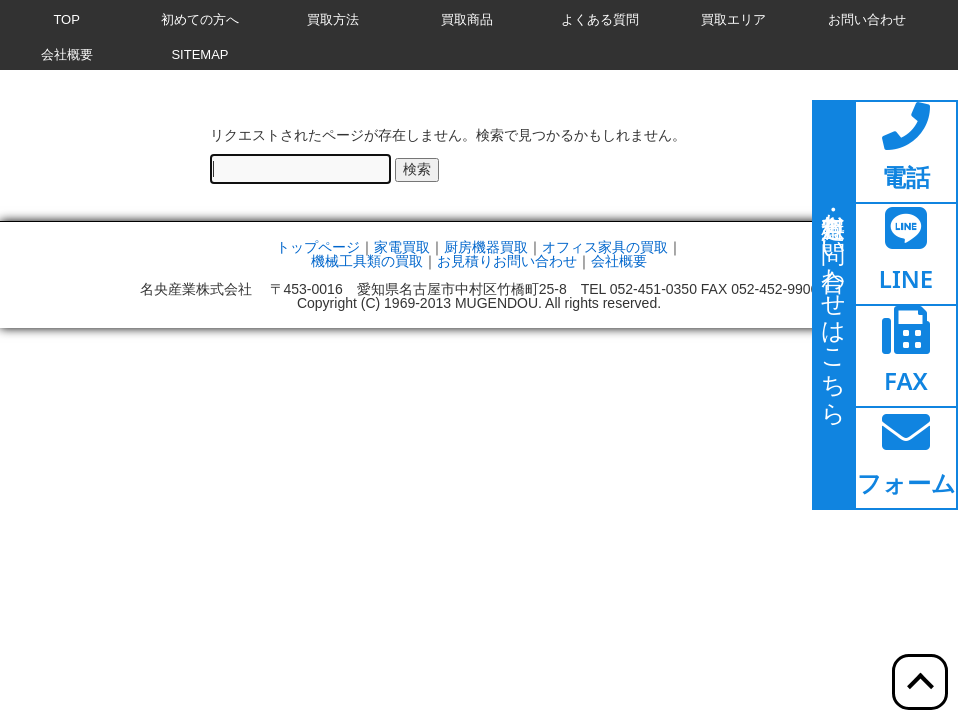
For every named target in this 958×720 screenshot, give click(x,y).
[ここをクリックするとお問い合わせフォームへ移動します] (906, 458)
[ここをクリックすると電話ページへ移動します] (906, 152)
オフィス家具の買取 (605, 247)
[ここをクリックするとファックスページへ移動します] (906, 356)
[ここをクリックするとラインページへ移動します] (906, 254)
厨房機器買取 (486, 247)
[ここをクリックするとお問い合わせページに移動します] (834, 305)
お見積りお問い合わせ (507, 261)
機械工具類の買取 (367, 261)
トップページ (318, 247)
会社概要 (619, 261)
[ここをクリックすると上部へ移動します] (920, 682)
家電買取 (402, 247)
